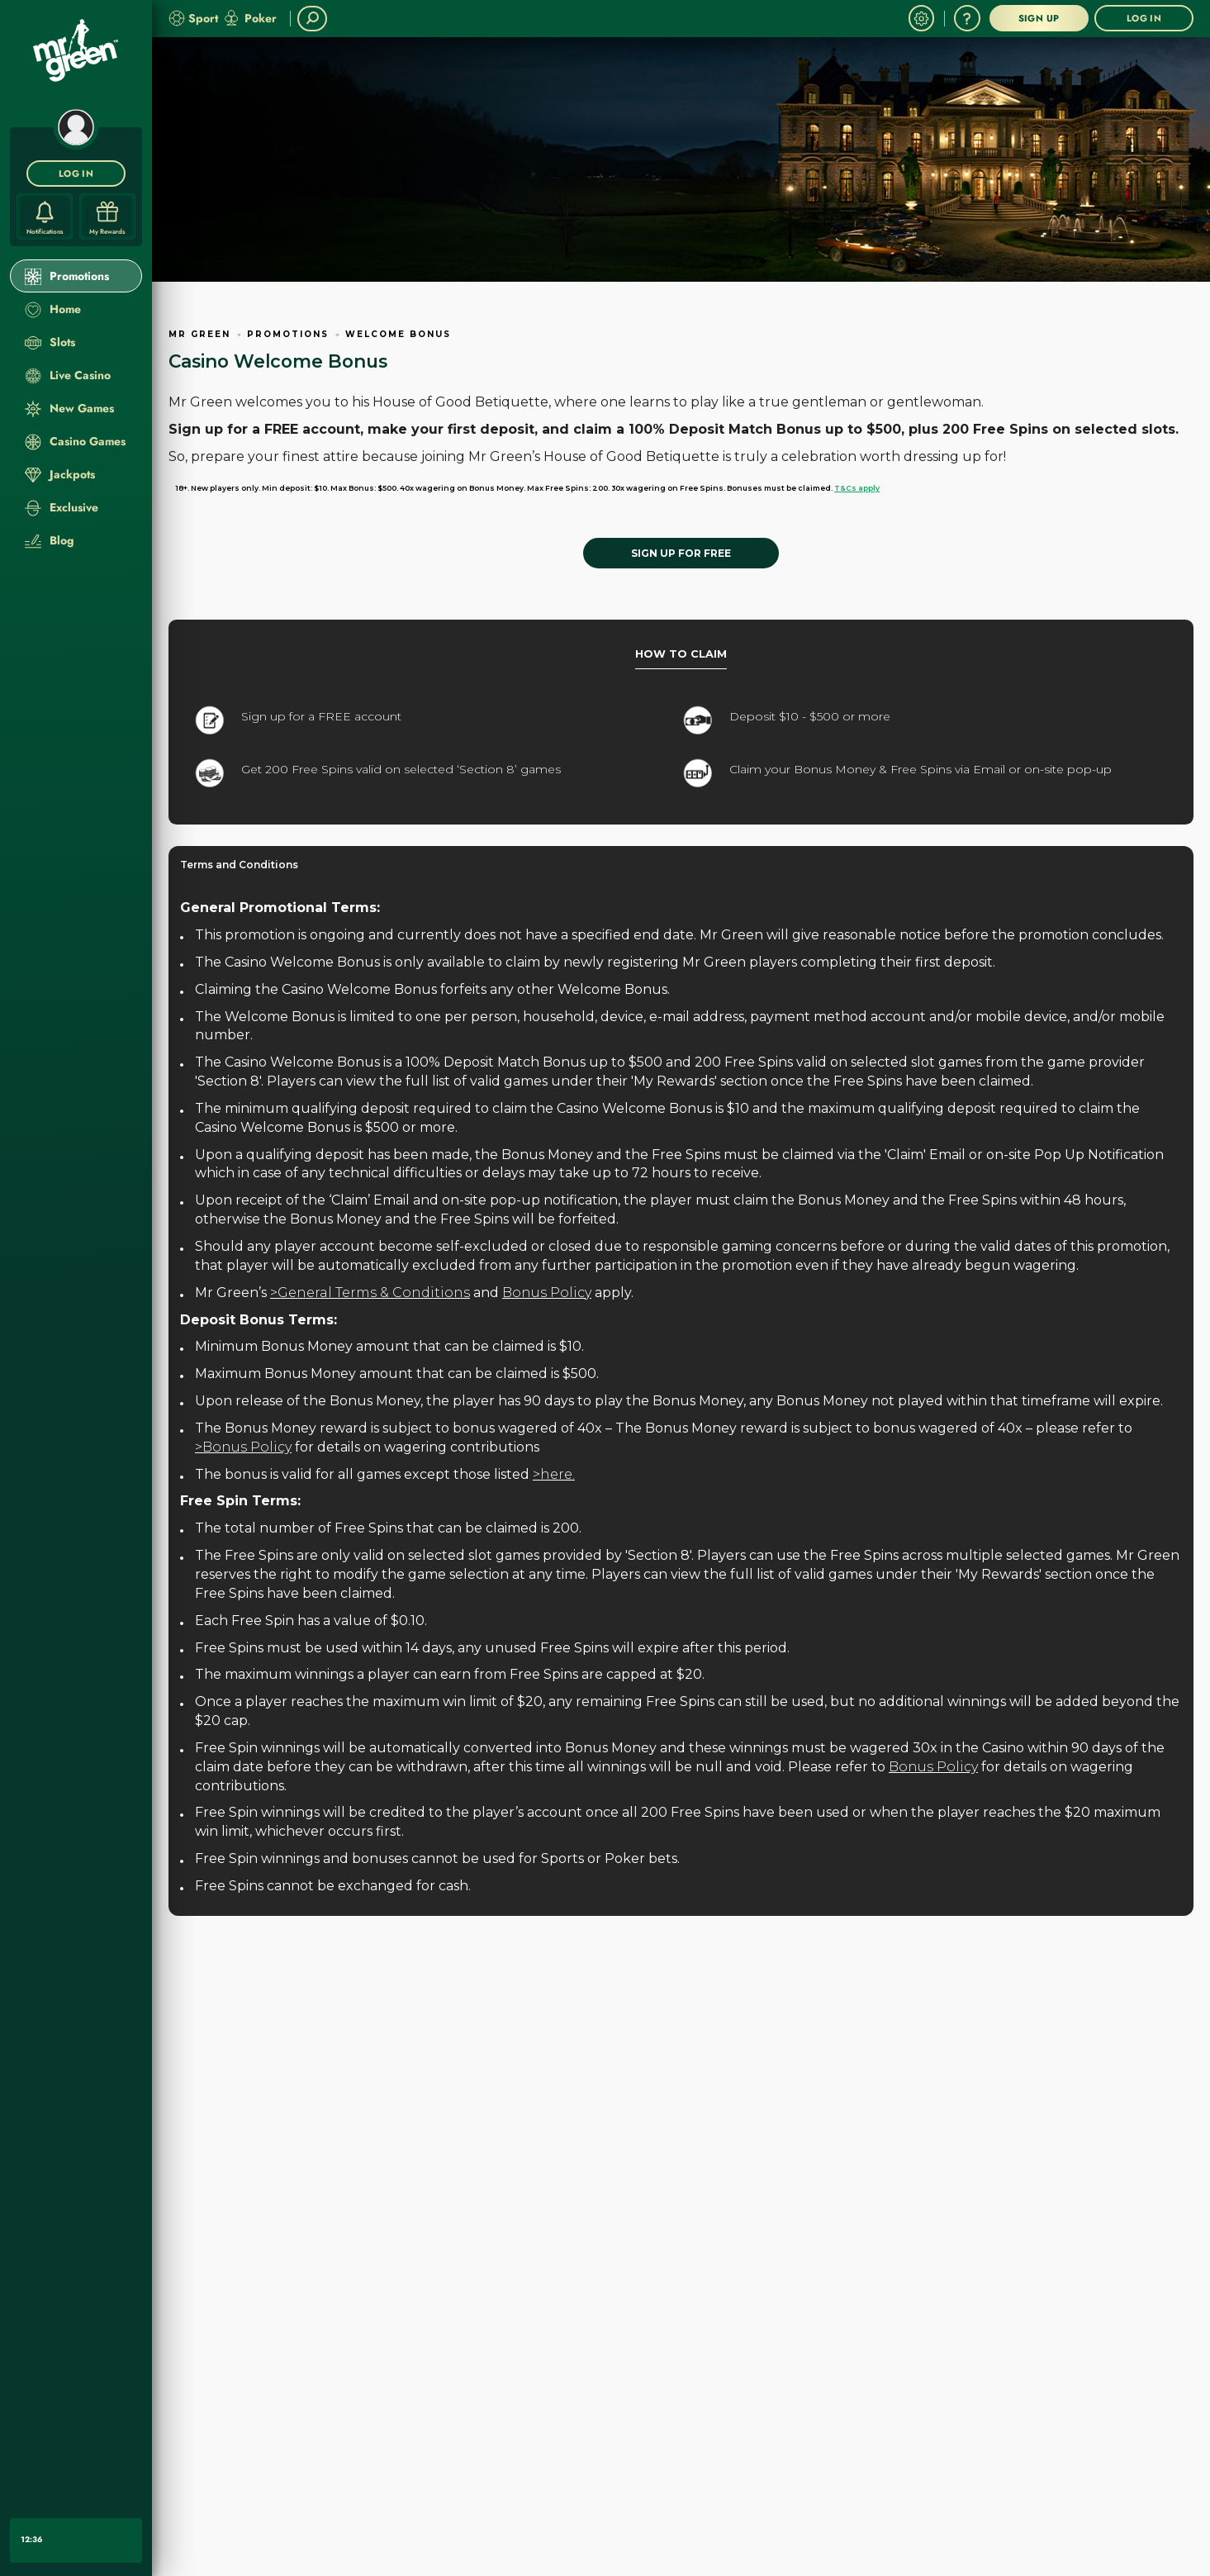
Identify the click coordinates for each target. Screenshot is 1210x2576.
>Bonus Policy (243, 1447)
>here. (554, 1474)
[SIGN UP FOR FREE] (681, 553)
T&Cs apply (857, 487)
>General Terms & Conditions (370, 1292)
